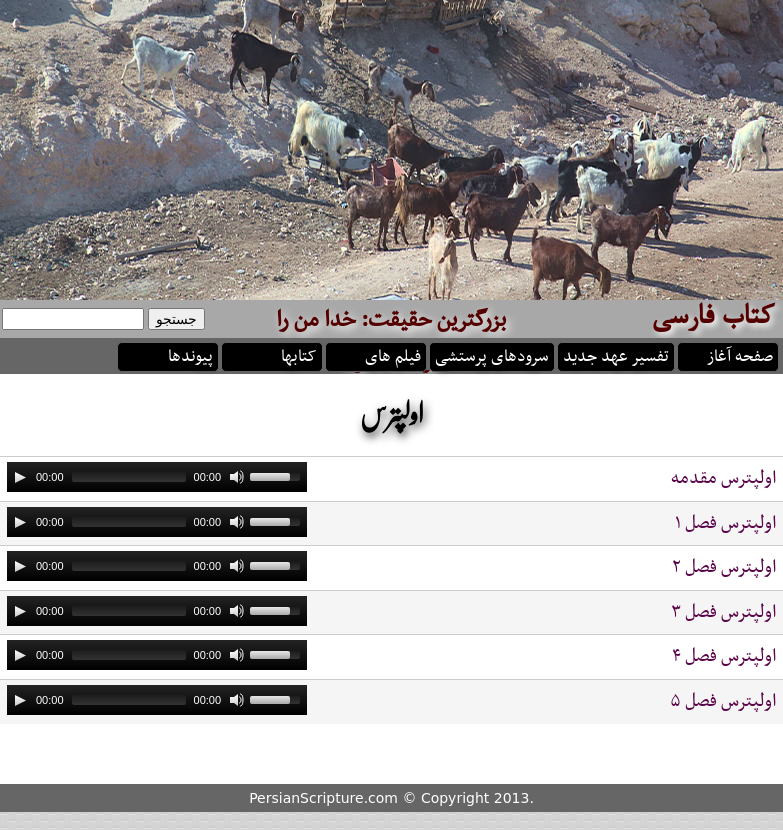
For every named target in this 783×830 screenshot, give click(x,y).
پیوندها (190, 355)
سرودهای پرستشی (492, 355)
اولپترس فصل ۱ (725, 523)
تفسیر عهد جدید (616, 355)
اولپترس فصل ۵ (723, 701)
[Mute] (237, 477)
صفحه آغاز (740, 355)
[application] (157, 477)
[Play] (20, 477)
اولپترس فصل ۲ (724, 567)
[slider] (129, 477)
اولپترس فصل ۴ (724, 656)
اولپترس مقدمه (723, 478)
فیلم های (393, 355)
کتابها (299, 355)
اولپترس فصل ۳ (723, 612)
